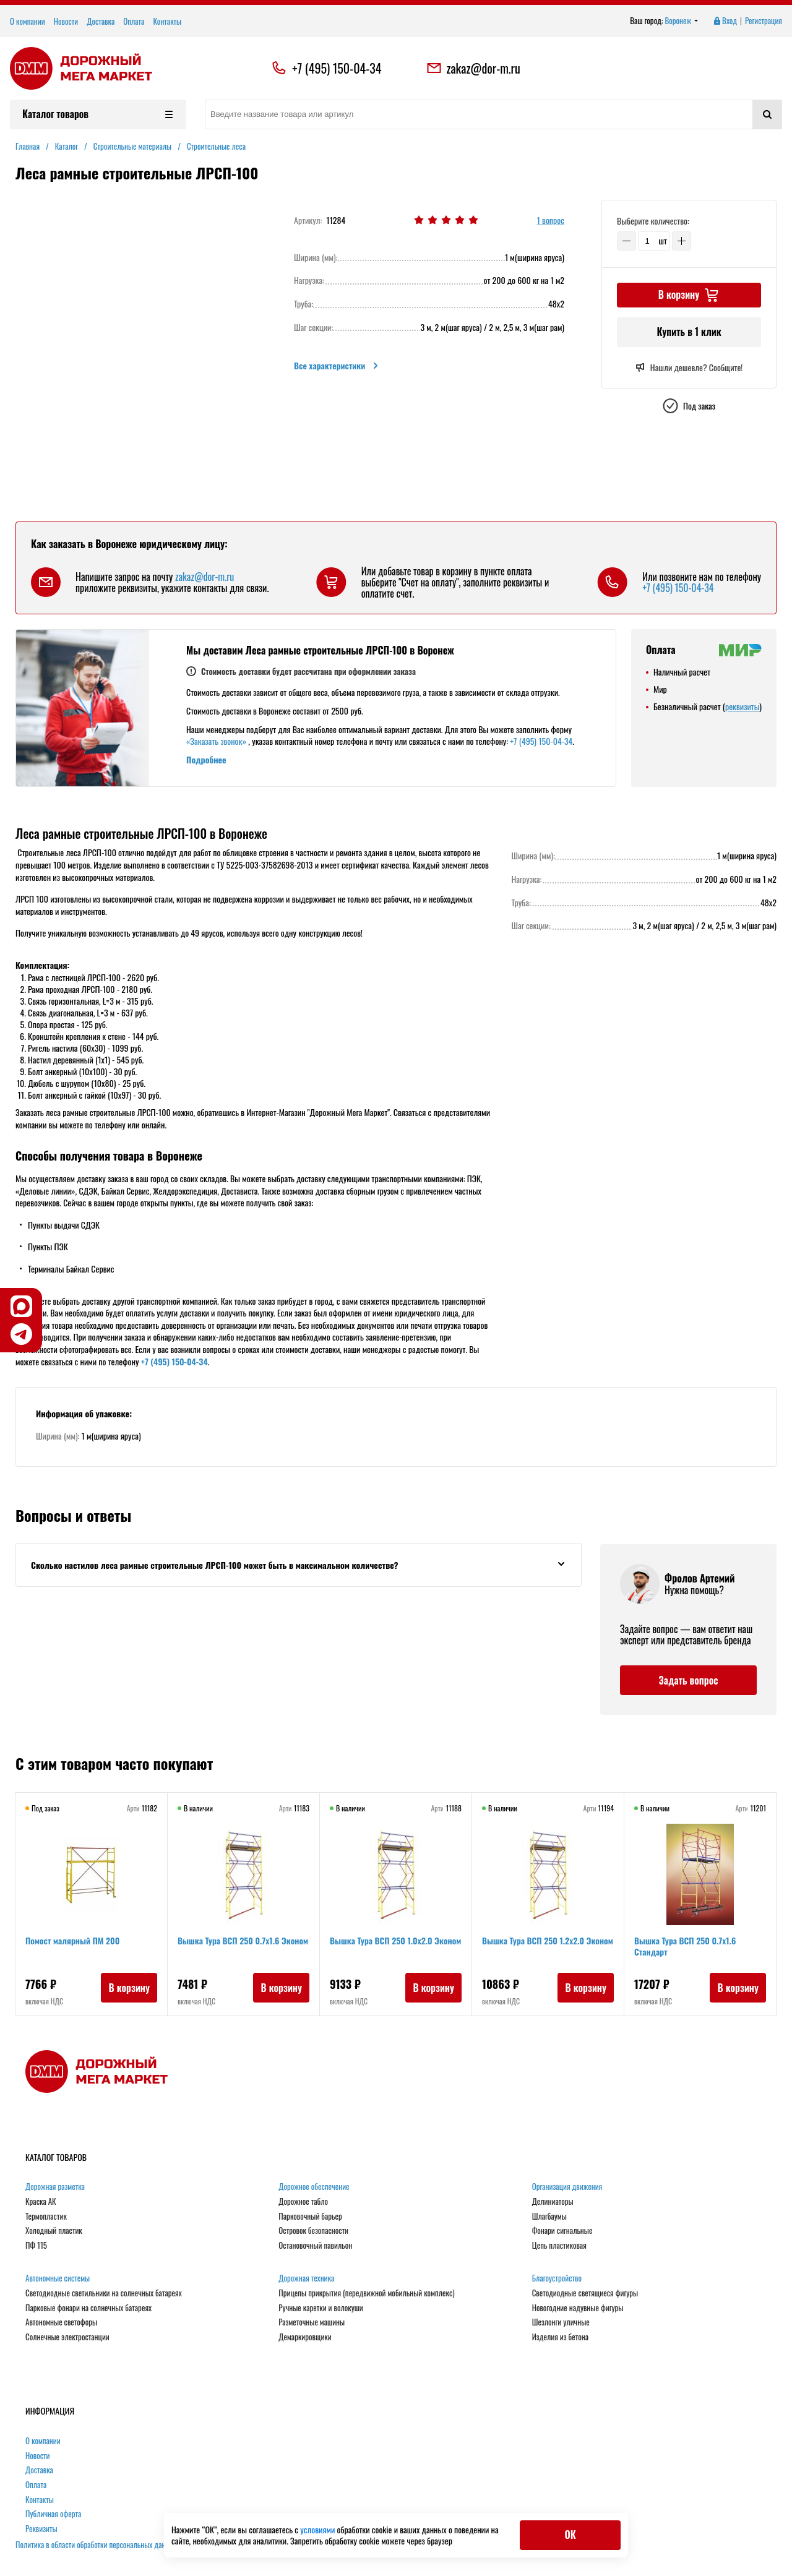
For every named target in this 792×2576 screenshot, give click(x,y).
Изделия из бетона (560, 2337)
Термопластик (46, 2217)
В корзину (129, 1987)
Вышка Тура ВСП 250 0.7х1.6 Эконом (243, 1940)
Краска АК (40, 2202)
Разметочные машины (311, 2322)
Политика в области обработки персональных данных (96, 2544)
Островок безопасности (313, 2231)
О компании (27, 21)
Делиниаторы (553, 2202)
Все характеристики (337, 366)
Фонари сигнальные (562, 2231)
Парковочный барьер (310, 2217)
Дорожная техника (306, 2278)
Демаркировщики (304, 2337)
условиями (318, 2529)
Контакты (167, 21)
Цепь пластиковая (559, 2246)
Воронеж (682, 21)
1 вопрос (550, 220)
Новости (66, 21)
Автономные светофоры (61, 2322)
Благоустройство (557, 2278)
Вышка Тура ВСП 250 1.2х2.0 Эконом (547, 1940)
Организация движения (567, 2187)
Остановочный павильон (315, 2246)
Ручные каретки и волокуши (320, 2308)
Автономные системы (57, 2278)
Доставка (100, 21)
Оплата (133, 21)
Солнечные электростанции (67, 2337)
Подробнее (206, 759)
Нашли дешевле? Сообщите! (688, 367)
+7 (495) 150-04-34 (336, 68)
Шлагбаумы (549, 2217)
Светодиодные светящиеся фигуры (585, 2293)
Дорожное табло (303, 2202)
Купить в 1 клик (688, 331)
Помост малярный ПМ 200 (72, 1940)
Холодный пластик (53, 2231)
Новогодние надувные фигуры (578, 2308)
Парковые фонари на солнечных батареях (88, 2308)
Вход (724, 21)
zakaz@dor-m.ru (473, 68)
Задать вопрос (688, 1680)
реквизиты (742, 706)
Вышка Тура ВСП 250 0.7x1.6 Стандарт (685, 1946)
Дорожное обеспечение (313, 2187)
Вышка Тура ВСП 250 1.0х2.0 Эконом (395, 1940)
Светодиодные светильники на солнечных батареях (103, 2293)
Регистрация (763, 21)
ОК (569, 2534)
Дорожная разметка (55, 2187)
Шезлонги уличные (561, 2322)
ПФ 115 (36, 2246)
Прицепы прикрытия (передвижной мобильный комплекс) (366, 2293)
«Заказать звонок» (216, 740)
